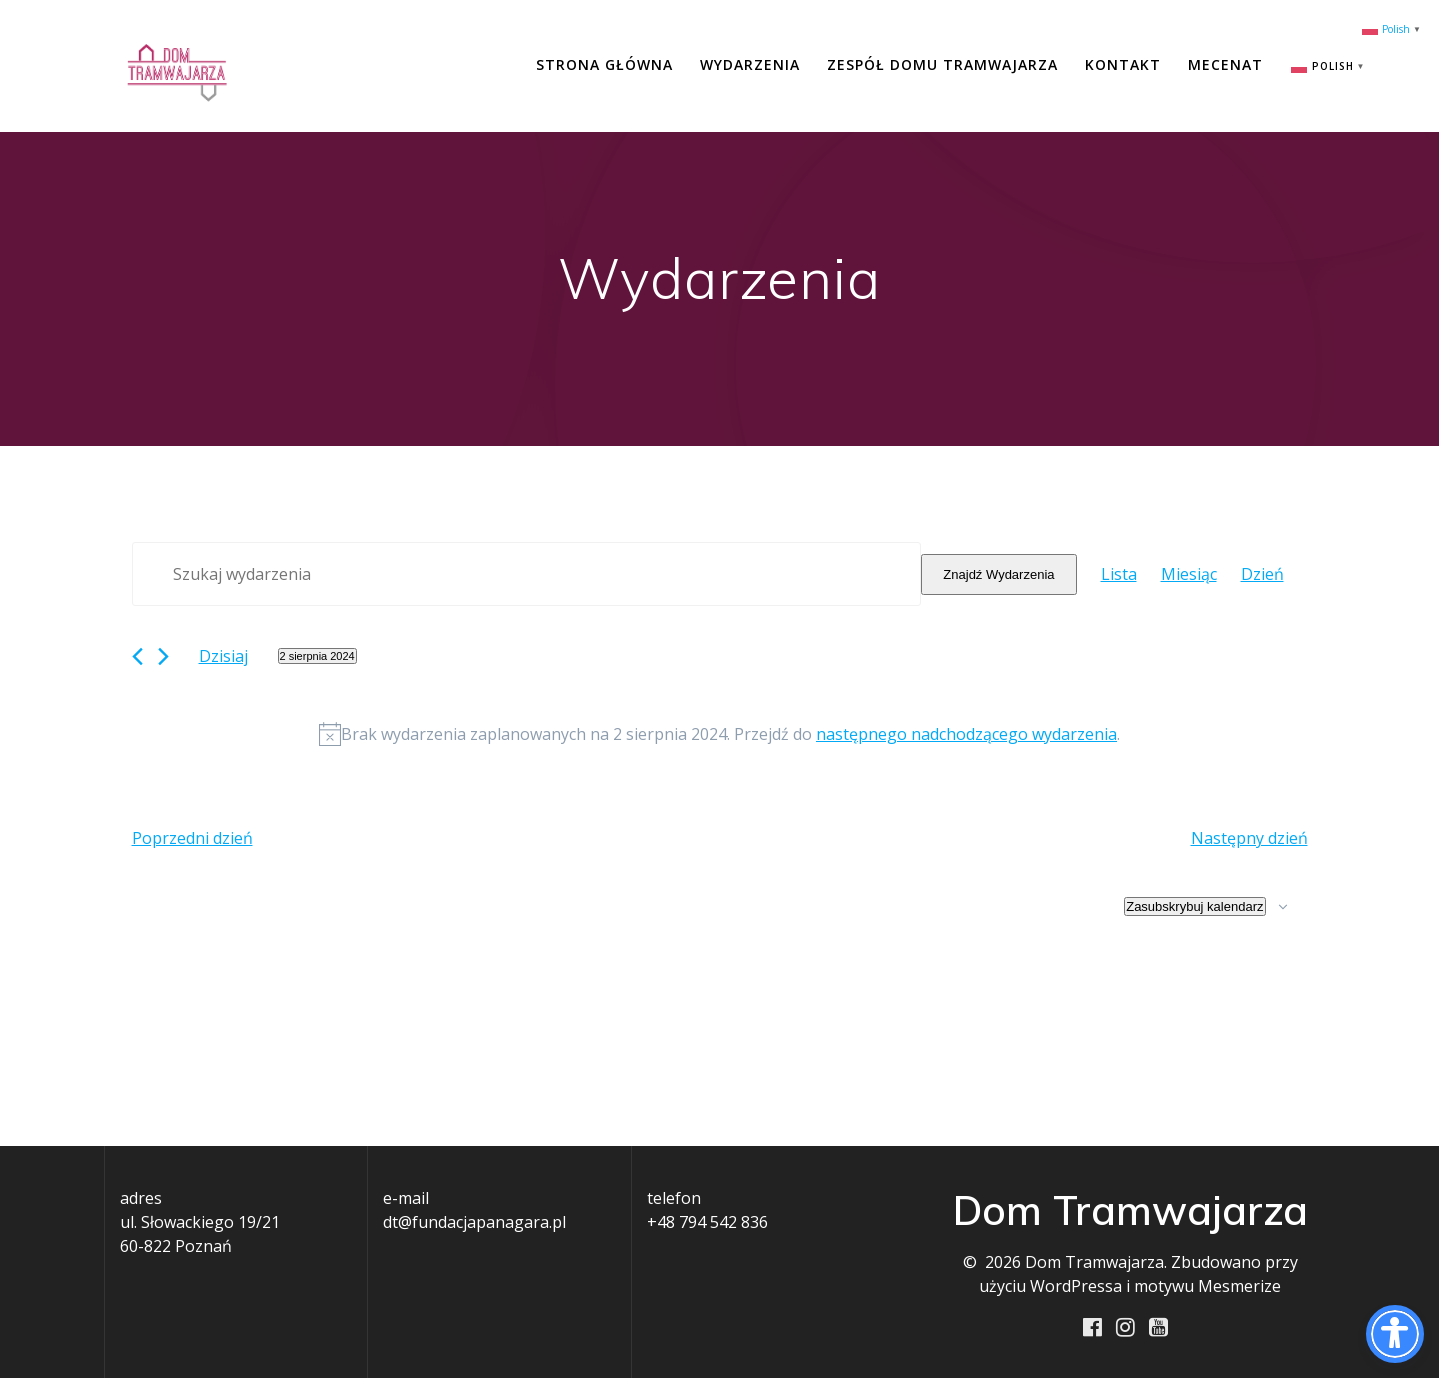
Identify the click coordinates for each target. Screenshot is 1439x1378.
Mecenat (1225, 64)
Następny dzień (1249, 838)
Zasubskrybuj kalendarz (1194, 906)
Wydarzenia (750, 64)
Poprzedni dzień (192, 838)
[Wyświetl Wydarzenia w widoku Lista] (1119, 574)
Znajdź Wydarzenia (998, 574)
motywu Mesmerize (1207, 1286)
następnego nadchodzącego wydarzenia (966, 734)
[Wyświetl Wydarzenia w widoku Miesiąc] (1189, 574)
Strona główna (604, 64)
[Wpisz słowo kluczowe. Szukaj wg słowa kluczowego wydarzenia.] (527, 574)
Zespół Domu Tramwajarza (942, 64)
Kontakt (1123, 64)
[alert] (720, 734)
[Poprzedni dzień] (137, 656)
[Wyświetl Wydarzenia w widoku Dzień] (1262, 574)
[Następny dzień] (163, 656)
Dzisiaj (223, 656)
